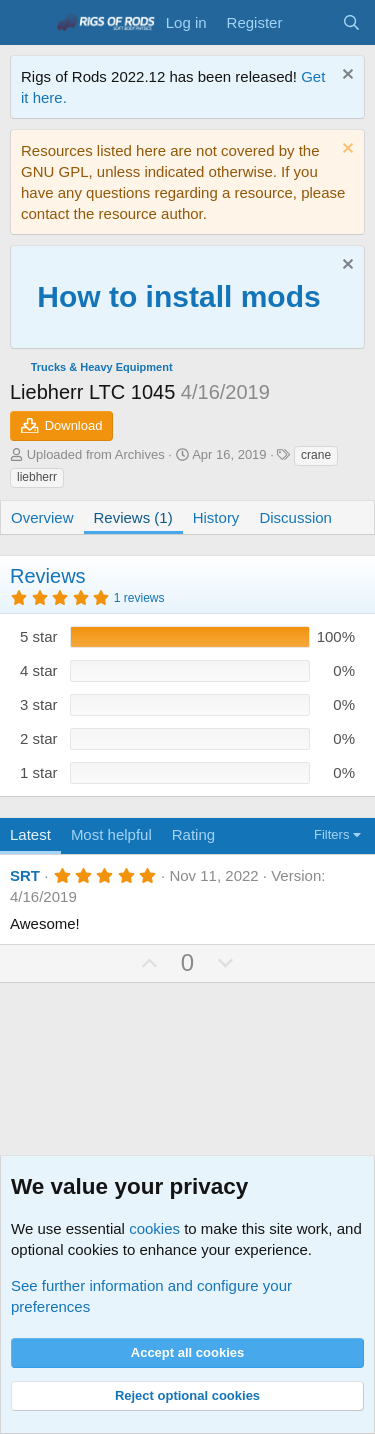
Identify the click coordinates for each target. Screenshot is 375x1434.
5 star (39, 636)
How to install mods (178, 296)
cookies (154, 1228)
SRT (25, 875)
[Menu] (27, 23)
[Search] (351, 22)
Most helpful (111, 834)
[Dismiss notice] (345, 76)
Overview (42, 517)
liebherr (37, 477)
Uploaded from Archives (96, 454)
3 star (39, 704)
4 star (39, 670)
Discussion (295, 517)
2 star (39, 738)
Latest (30, 834)
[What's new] (311, 22)
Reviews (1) (133, 517)
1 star (39, 772)
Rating (193, 834)
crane (316, 455)
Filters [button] (331, 834)
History (216, 517)
